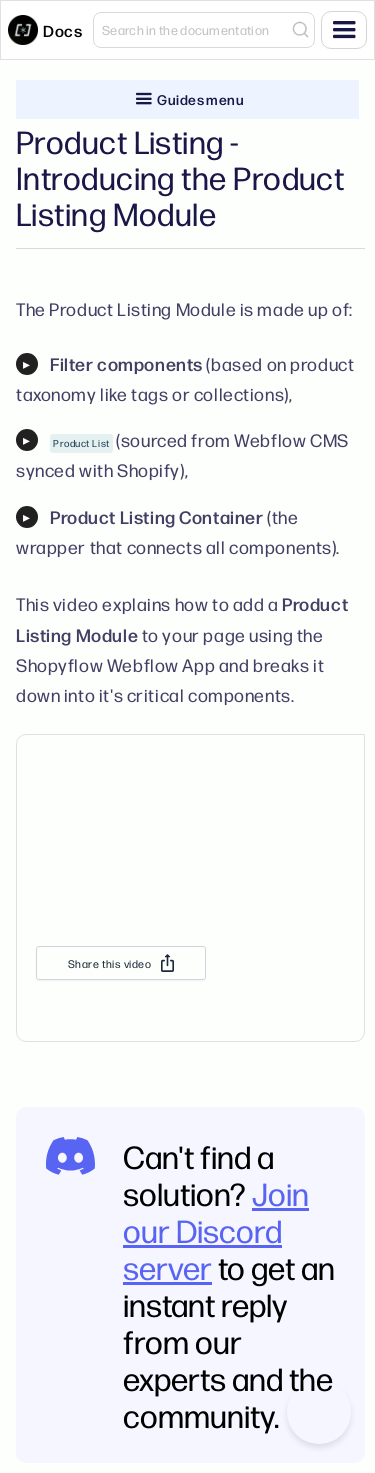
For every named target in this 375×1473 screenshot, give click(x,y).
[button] (344, 30)
